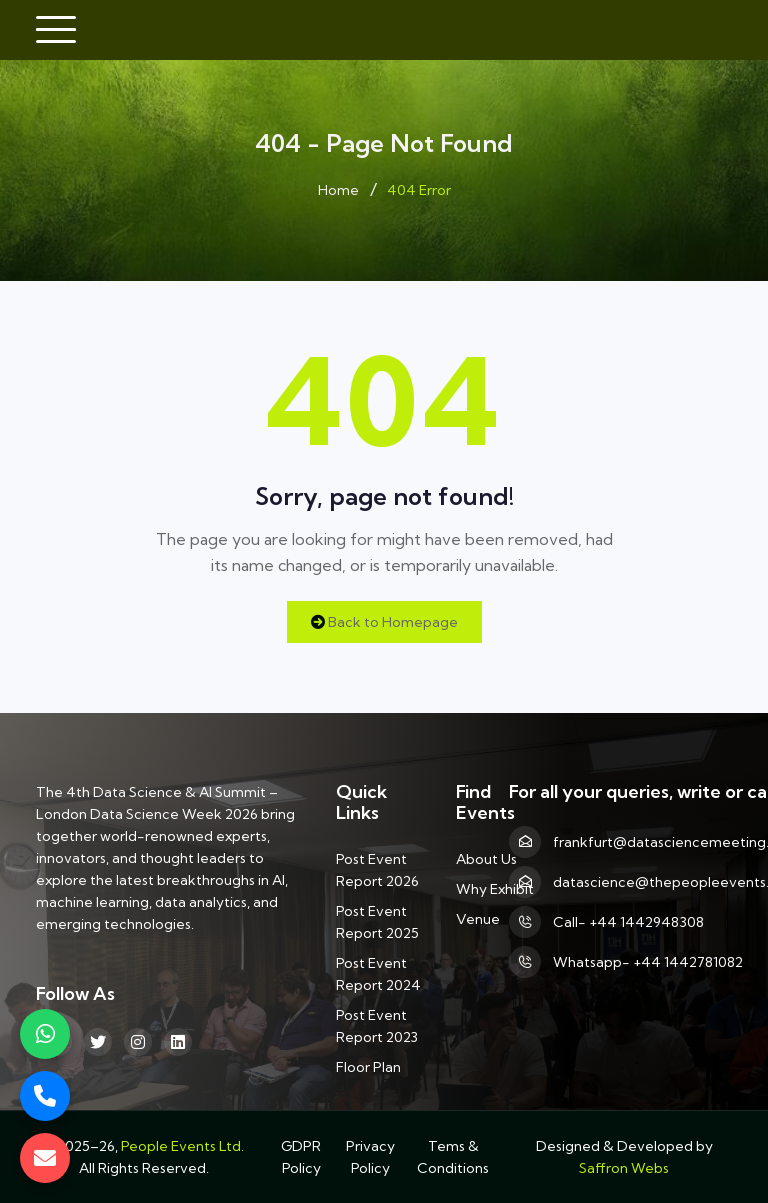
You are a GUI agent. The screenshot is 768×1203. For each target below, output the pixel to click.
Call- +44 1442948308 (628, 922)
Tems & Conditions (453, 1157)
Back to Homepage (384, 622)
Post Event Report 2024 (378, 974)
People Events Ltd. (182, 1146)
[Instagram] (138, 1042)
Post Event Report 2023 (377, 1026)
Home (338, 190)
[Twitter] (98, 1042)
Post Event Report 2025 (377, 922)
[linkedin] (178, 1042)
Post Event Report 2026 (377, 870)
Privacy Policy (370, 1157)
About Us (486, 859)
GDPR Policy (301, 1157)
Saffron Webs (624, 1168)
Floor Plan (368, 1067)
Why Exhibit (495, 889)
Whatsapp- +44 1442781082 (648, 962)
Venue (478, 919)
